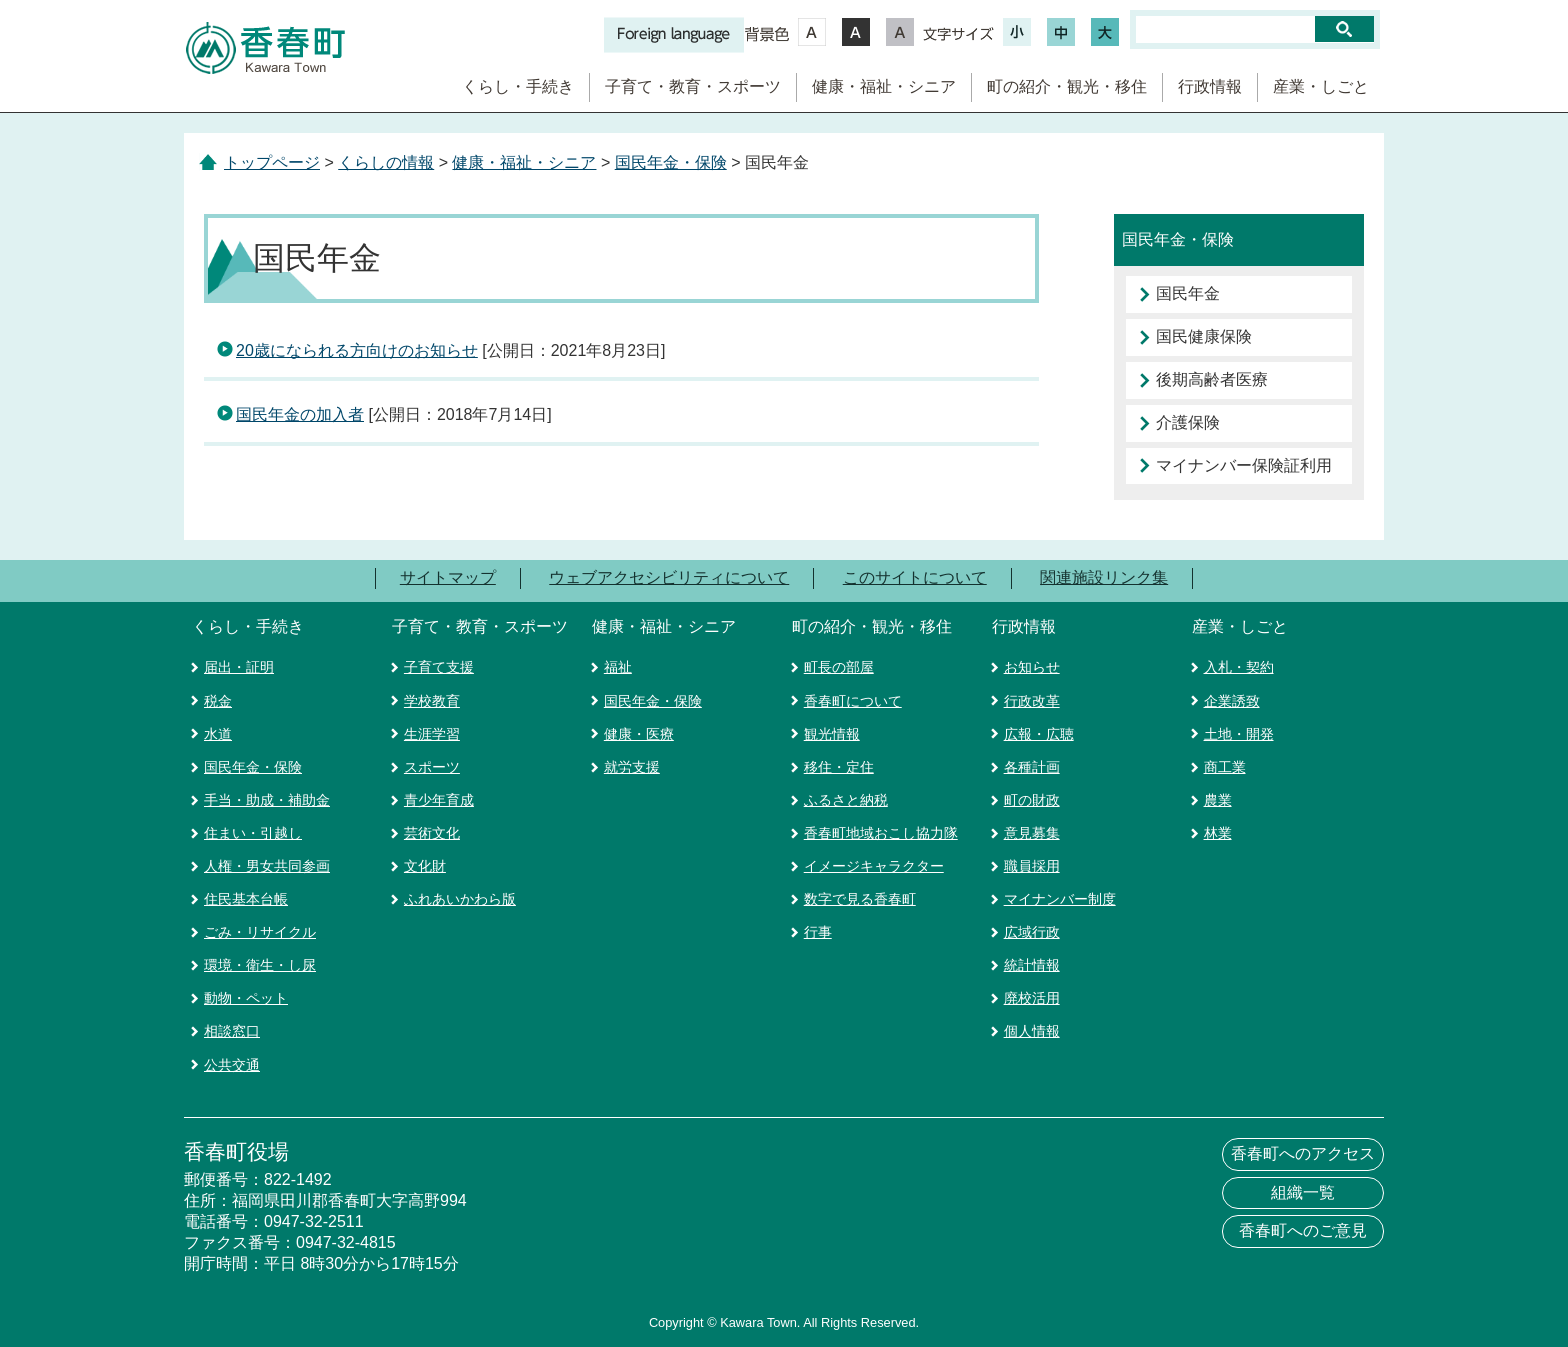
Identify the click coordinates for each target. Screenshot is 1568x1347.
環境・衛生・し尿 (260, 965)
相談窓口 (232, 1031)
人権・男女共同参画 (267, 866)
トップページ (272, 162)
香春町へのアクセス (1303, 1153)
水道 (218, 734)
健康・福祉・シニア (884, 86)
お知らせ (1032, 667)
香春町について (853, 701)
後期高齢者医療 (1212, 379)
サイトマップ (448, 577)
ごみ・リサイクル (260, 932)
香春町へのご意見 (1303, 1230)
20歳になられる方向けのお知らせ (357, 350)
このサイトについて (915, 577)
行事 (818, 932)
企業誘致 (1232, 701)
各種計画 (1032, 767)
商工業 (1225, 767)
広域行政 (1032, 932)
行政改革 (1032, 701)
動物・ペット (246, 998)
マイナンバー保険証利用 (1244, 465)
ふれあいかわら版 (460, 899)
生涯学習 (432, 734)
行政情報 (1210, 86)
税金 (218, 701)
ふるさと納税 (846, 800)
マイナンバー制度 (1060, 899)
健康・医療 (639, 734)
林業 (1218, 833)
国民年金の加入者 (300, 414)
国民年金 (1188, 293)
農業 (1218, 800)
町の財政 (1032, 800)
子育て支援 (439, 667)
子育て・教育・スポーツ (693, 86)
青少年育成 (439, 800)
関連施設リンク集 (1104, 577)
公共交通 (232, 1065)
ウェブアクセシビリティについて (669, 577)
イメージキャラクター (874, 866)
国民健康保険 (1204, 336)
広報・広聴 (1039, 734)
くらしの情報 (386, 162)
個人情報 (1032, 1031)
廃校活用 (1032, 998)
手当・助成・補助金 (267, 800)
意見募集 (1032, 833)
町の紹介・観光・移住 (1067, 86)
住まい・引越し (253, 833)
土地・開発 (1239, 734)
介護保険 (1188, 422)
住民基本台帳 (246, 899)
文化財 (425, 866)
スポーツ (432, 767)
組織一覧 (1303, 1192)
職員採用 (1032, 866)
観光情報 (832, 734)
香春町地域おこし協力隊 (881, 833)
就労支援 (632, 767)
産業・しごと (1321, 86)
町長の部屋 (839, 667)
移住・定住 (839, 767)
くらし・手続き (518, 86)
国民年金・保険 (671, 162)
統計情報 (1032, 965)
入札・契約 (1239, 667)
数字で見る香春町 (860, 899)
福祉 (618, 667)
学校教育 (432, 701)
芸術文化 (432, 833)
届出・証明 (239, 667)
